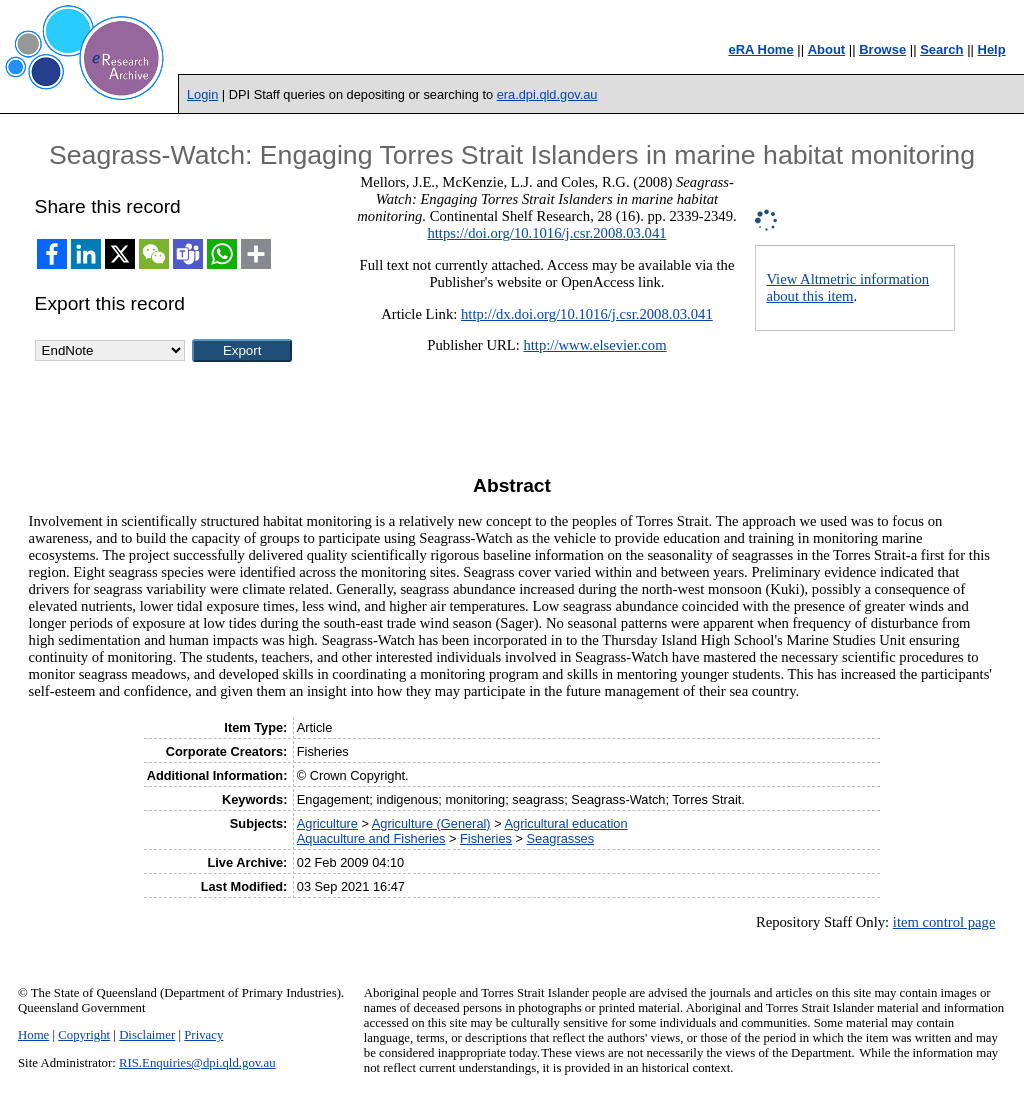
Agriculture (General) (431, 823)
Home (33, 1035)
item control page (944, 922)
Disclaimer (147, 1035)
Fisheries (486, 838)
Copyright (84, 1035)
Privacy (203, 1035)
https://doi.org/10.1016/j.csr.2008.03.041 (546, 233)
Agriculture (327, 823)
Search (941, 49)
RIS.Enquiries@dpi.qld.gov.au (197, 1063)
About (827, 49)
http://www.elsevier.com (594, 345)
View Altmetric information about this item (847, 287)
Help (992, 49)
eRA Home (760, 49)
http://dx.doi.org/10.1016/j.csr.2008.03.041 (587, 314)
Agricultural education (566, 823)
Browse (882, 49)
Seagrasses (561, 838)
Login (202, 94)
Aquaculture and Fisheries (371, 838)
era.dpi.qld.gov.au (547, 94)
